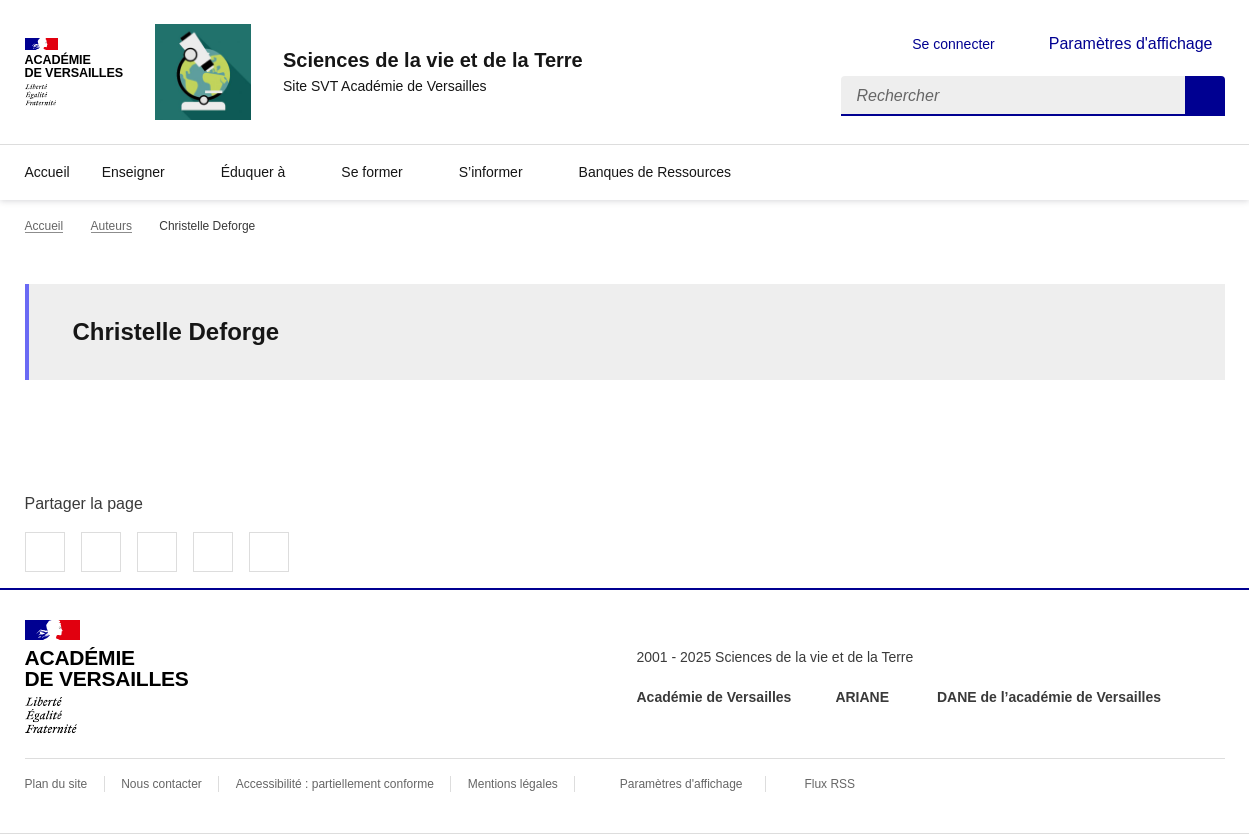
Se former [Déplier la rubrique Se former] (371, 172)
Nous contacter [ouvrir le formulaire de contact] (161, 784)
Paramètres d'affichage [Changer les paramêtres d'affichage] (1131, 43)
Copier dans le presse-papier (269, 552)
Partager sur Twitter (101, 552)
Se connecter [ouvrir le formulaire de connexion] (953, 44)
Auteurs (111, 226)
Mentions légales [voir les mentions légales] (513, 784)
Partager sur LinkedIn (157, 552)
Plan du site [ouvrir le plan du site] (56, 784)
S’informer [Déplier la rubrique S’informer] (491, 172)
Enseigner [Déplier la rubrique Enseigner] (133, 172)
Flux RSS (829, 784)
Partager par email (213, 552)
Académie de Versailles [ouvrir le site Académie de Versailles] (714, 697)
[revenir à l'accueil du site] (433, 60)
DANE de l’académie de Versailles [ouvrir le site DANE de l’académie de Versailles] (1049, 697)
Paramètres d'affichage (681, 784)
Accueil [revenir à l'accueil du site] (47, 172)
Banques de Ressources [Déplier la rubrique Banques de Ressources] (655, 172)
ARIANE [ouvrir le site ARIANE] (864, 697)
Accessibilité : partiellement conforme (335, 784)
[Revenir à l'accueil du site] (107, 677)
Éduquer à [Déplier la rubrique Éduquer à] (253, 172)
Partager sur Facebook (45, 552)
